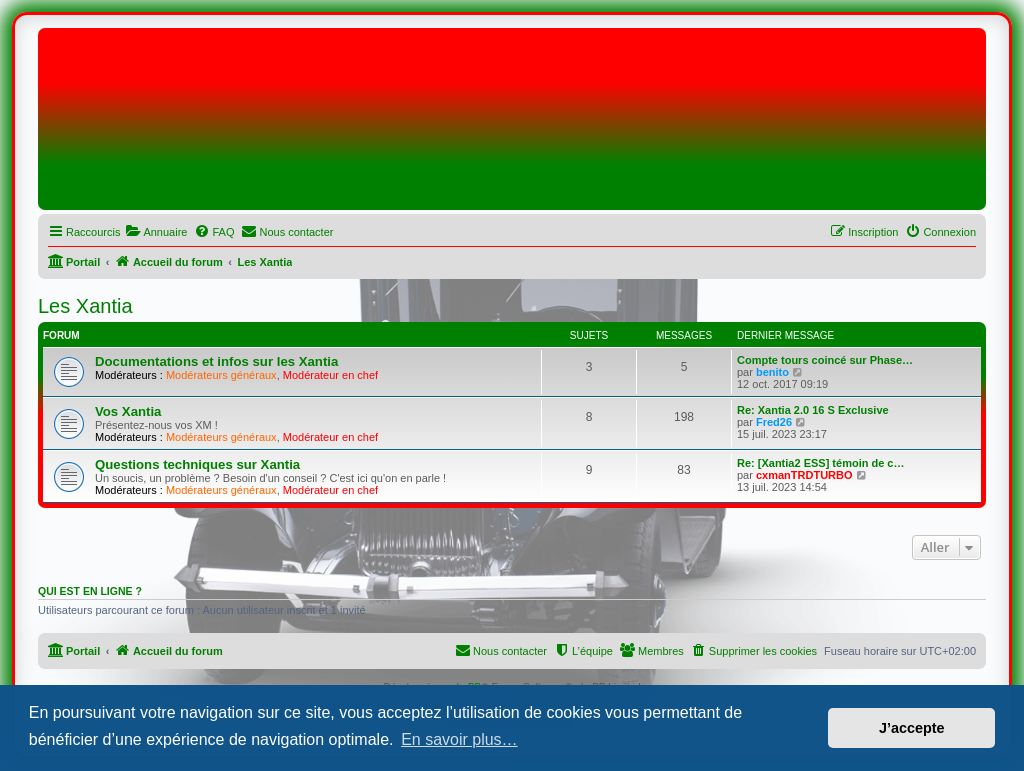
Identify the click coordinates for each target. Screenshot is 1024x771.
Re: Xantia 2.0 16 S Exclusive (813, 410)
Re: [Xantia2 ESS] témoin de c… (820, 463)
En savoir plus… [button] (459, 739)
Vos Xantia (128, 411)
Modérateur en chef (330, 375)
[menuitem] (156, 232)
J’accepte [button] (912, 728)
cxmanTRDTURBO (804, 475)
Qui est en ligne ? (90, 591)
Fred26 (774, 422)
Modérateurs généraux (221, 375)
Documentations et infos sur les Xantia (216, 361)
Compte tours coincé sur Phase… (825, 360)
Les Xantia (85, 306)
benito (772, 372)
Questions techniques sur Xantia (197, 464)
